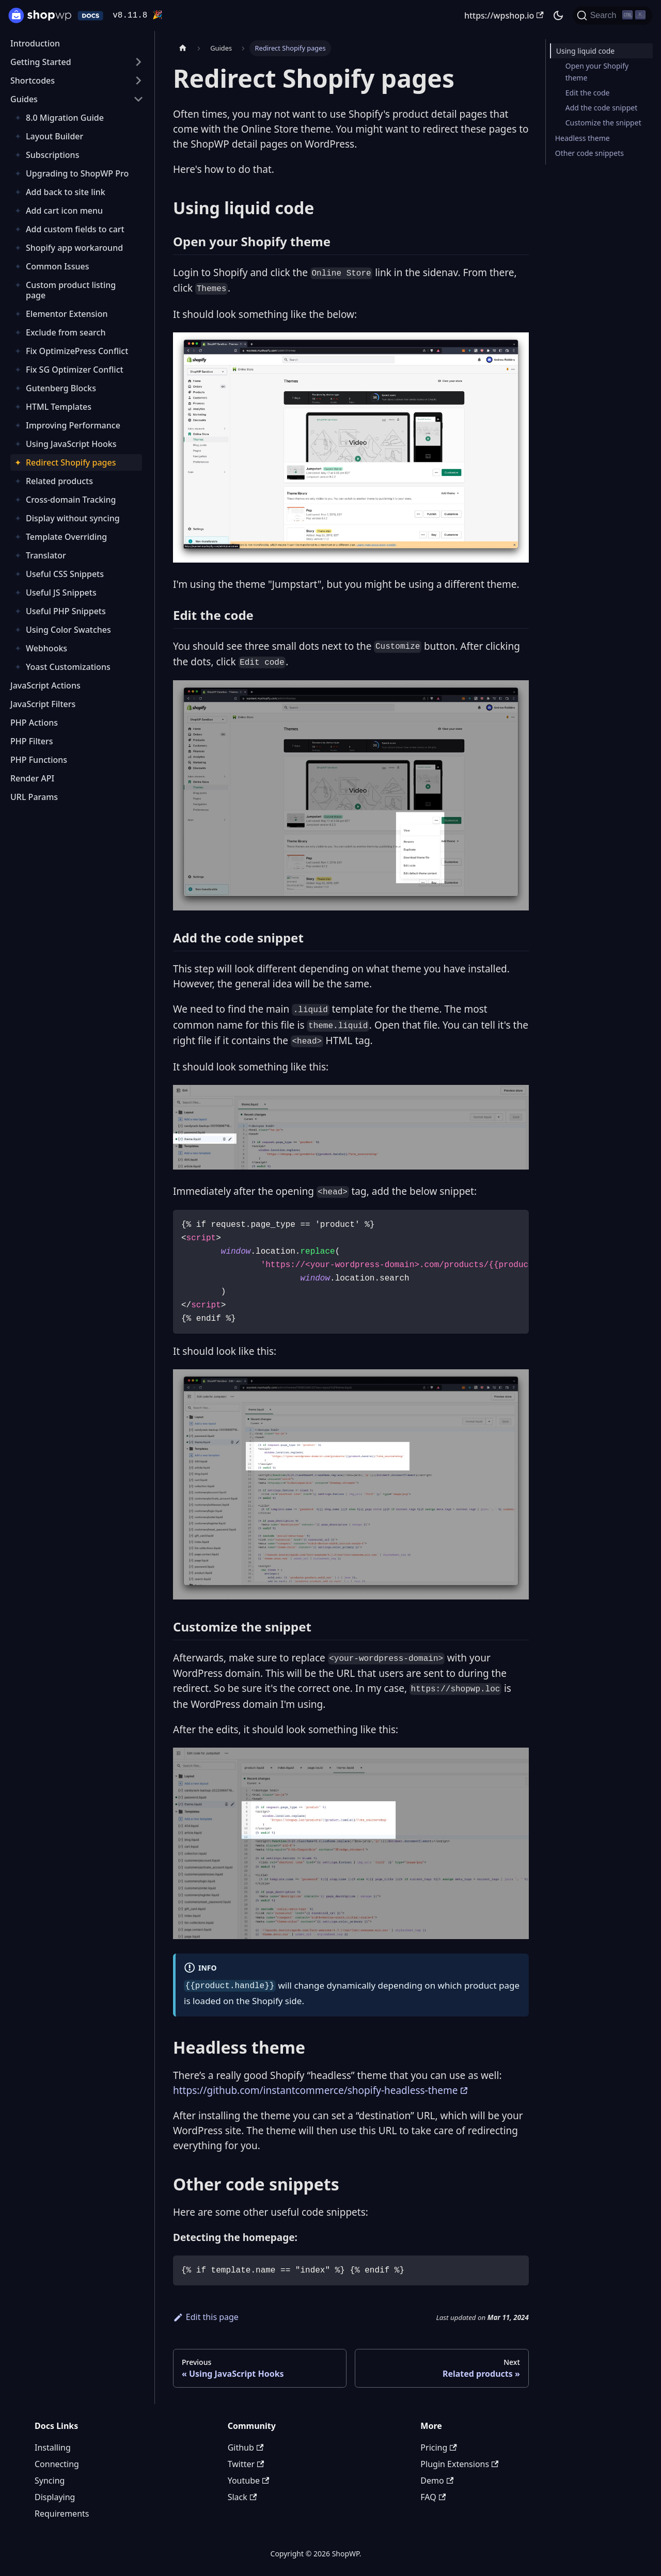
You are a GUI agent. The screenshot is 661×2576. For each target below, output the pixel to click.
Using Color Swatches (68, 629)
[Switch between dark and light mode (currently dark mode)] (558, 15)
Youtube (249, 2480)
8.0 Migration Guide (65, 117)
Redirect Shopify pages (71, 462)
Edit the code (587, 93)
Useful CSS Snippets (65, 574)
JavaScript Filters (42, 704)
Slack (242, 2497)
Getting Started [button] (40, 62)
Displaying (55, 2497)
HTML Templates (58, 406)
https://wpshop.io (504, 15)
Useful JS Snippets (61, 592)
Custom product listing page (71, 290)
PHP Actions (34, 722)
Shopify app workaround (74, 247)
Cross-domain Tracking (71, 499)
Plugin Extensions (459, 2464)
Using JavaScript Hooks (71, 444)
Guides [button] (24, 99)
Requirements (62, 2513)
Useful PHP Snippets (66, 611)
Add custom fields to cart (75, 229)
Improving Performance (73, 425)
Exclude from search (65, 332)
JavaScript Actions (45, 685)
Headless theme (582, 138)
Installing (53, 2447)
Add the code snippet (601, 108)
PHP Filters (31, 741)
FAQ (433, 2497)
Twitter (246, 2464)
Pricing (438, 2447)
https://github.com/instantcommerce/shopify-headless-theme (315, 2090)
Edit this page (206, 2317)
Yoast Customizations (68, 667)
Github (245, 2447)
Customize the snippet (603, 122)
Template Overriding (66, 536)
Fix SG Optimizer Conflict (74, 369)
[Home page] (183, 48)
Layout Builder (54, 136)
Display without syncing (73, 518)
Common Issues (57, 266)
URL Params (34, 797)
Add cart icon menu (64, 210)
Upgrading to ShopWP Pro (77, 173)
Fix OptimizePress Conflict (77, 351)
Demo (436, 2480)
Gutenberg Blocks (61, 388)
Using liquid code (584, 51)
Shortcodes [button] (32, 80)
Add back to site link (65, 192)
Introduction (35, 43)
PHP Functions (38, 759)
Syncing (50, 2480)
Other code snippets (589, 153)
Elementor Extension (66, 313)
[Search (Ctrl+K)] (613, 15)
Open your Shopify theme (596, 72)
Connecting (57, 2464)
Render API (32, 778)
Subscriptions (52, 155)
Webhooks (46, 648)
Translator (46, 555)
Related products (59, 481)
